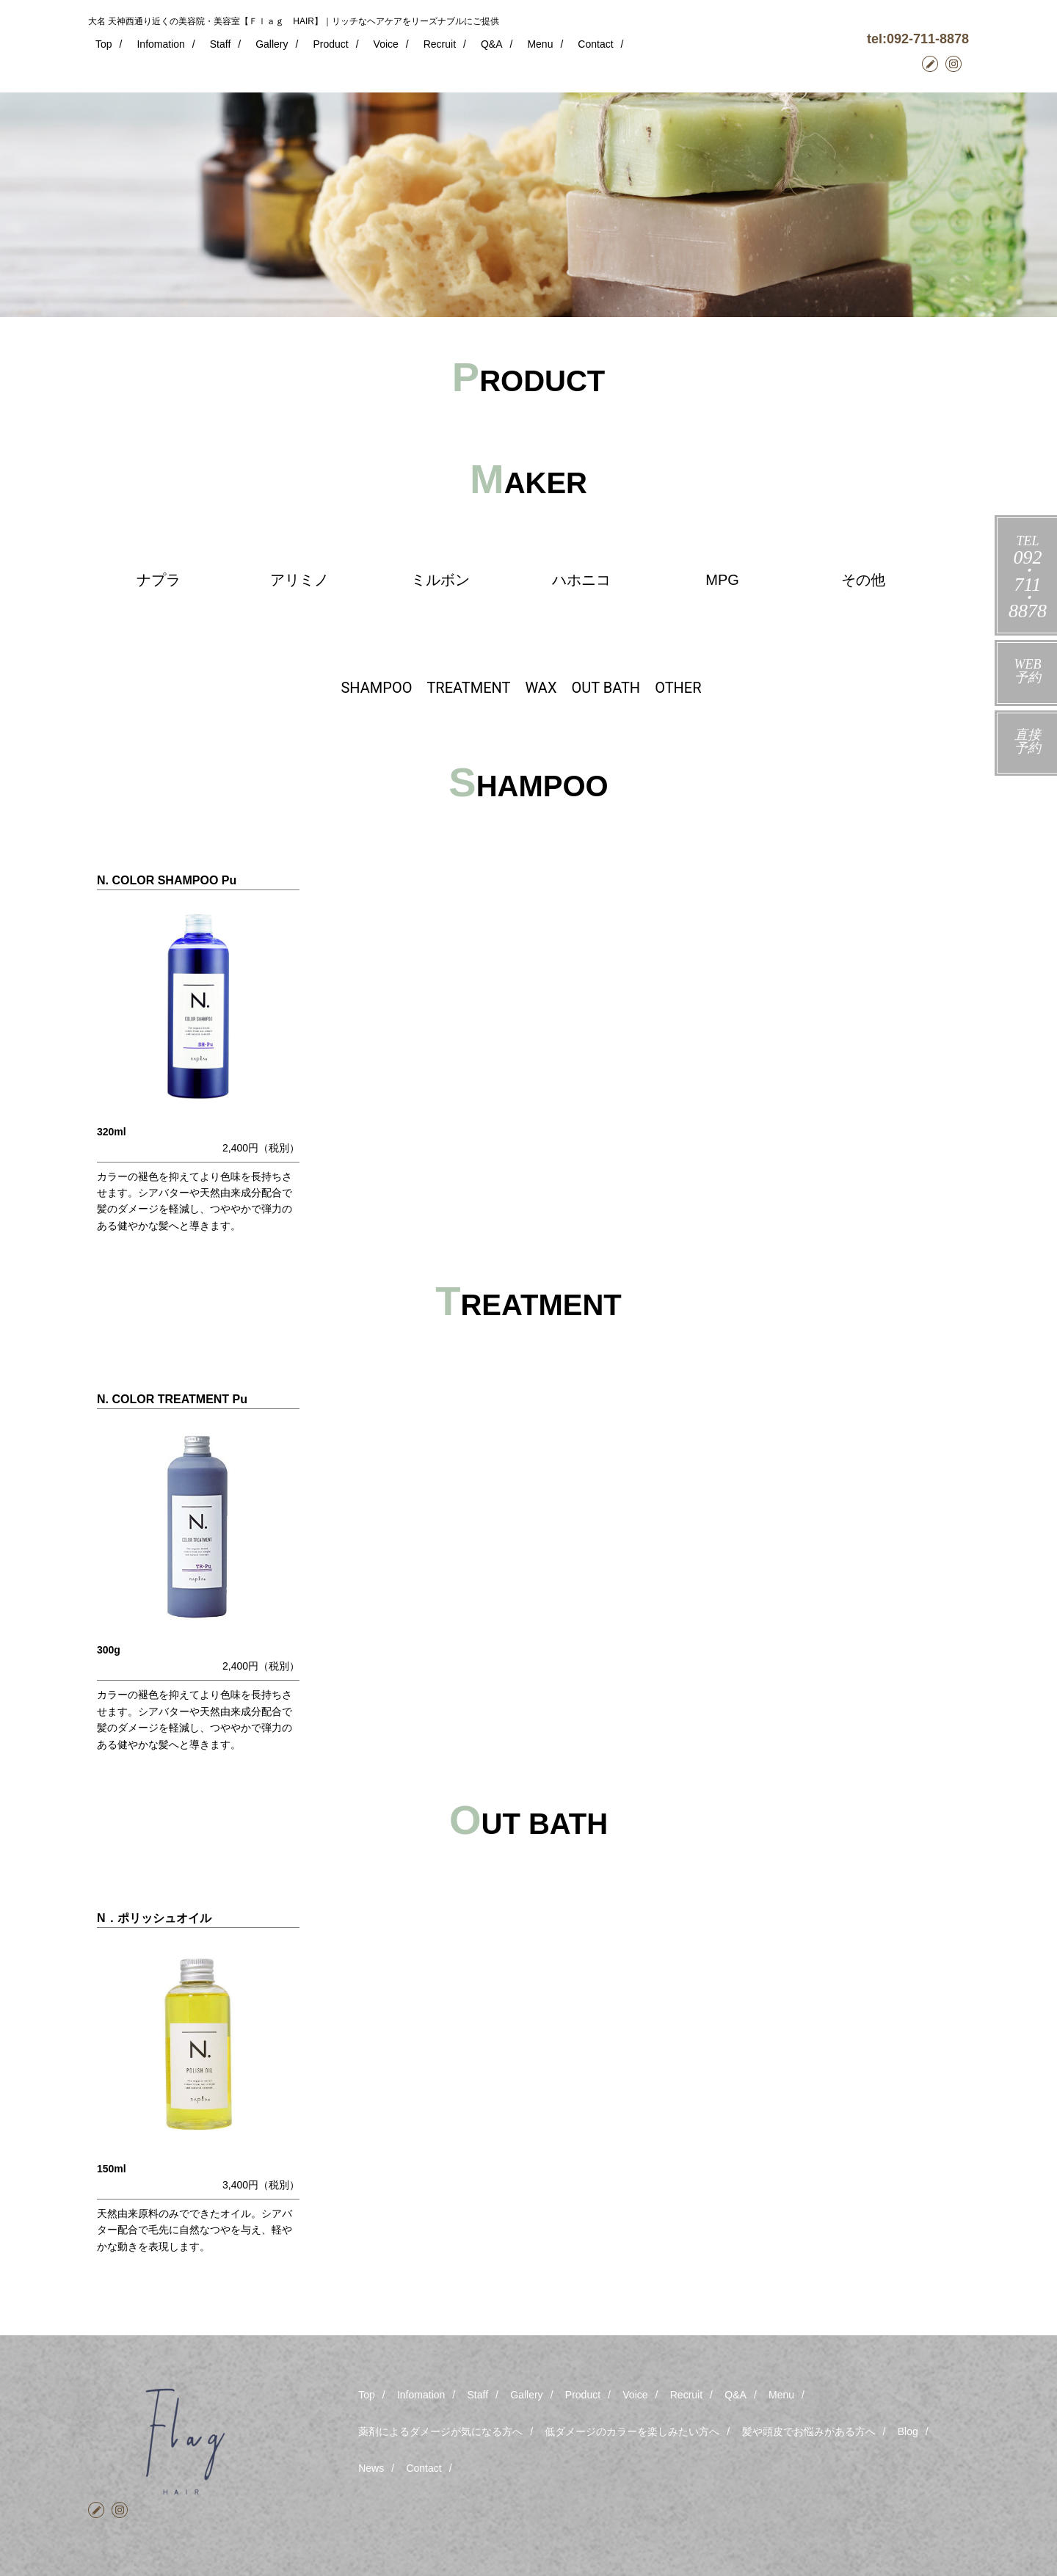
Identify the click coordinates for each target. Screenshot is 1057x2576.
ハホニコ (581, 580)
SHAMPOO (376, 687)
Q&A (492, 44)
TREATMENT (468, 687)
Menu (540, 44)
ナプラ (159, 580)
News (371, 2468)
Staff (220, 44)
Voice (386, 44)
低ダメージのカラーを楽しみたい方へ (632, 2431)
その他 (863, 580)
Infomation (160, 44)
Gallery (271, 44)
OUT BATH (605, 687)
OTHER (678, 687)
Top (103, 44)
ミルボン (440, 580)
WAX (541, 687)
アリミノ (299, 580)
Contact (595, 44)
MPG (722, 580)
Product (330, 44)
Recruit (440, 44)
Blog (908, 2431)
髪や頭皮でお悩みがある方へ (809, 2431)
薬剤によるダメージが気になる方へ (440, 2431)
